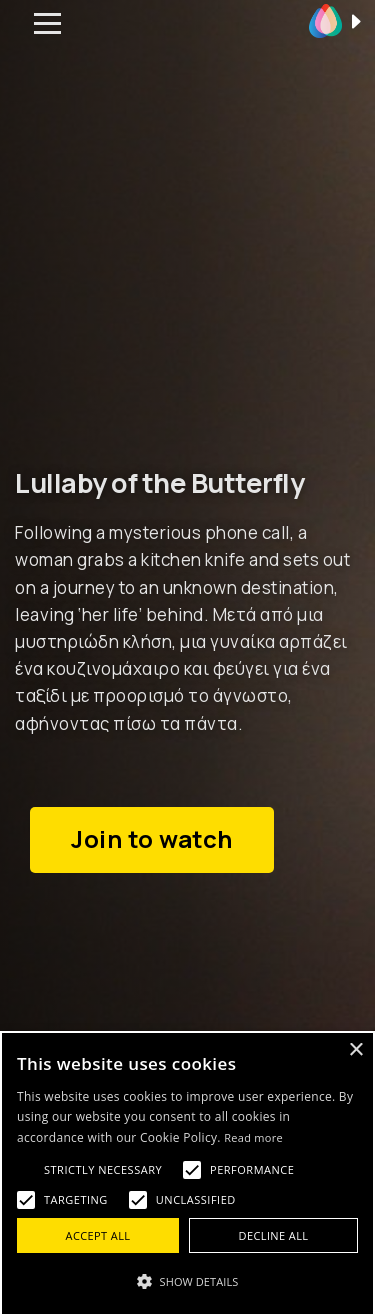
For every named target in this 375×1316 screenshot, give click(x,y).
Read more (253, 1137)
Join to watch (152, 839)
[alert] (187, 1173)
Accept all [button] (98, 1235)
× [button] (355, 1050)
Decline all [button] (274, 1235)
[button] (187, 1281)
